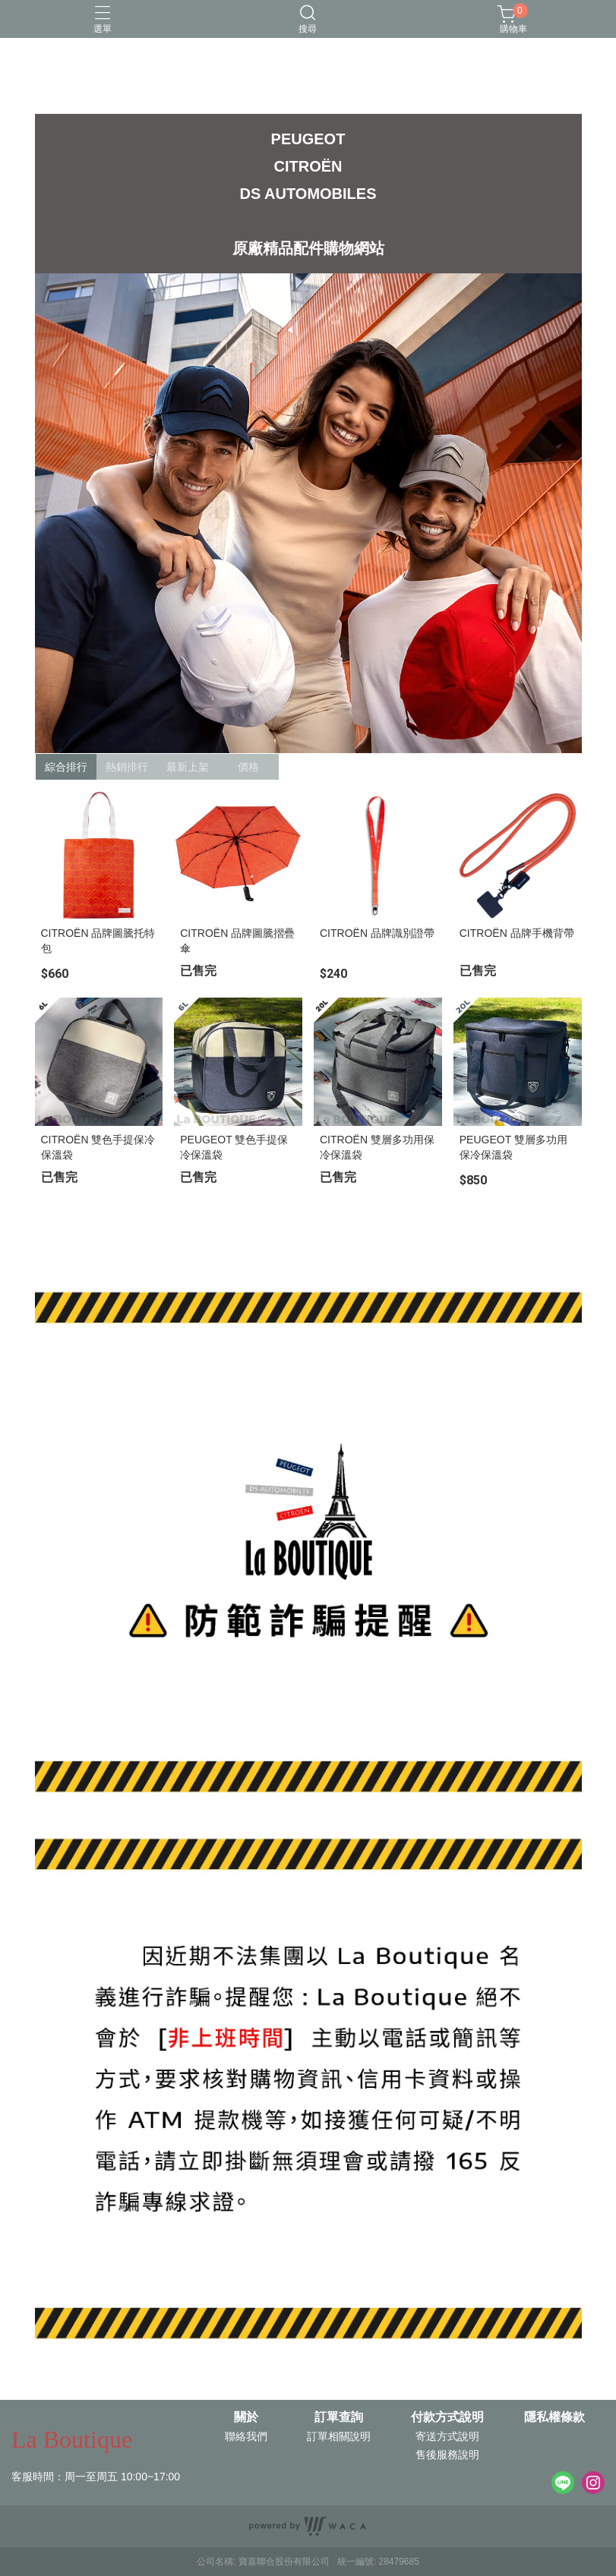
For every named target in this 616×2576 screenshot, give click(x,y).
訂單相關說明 (339, 2436)
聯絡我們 (246, 2436)
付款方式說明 (447, 2417)
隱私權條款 (554, 2417)
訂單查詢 (338, 2417)
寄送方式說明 (447, 2436)
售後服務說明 (447, 2454)
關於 (246, 2417)
